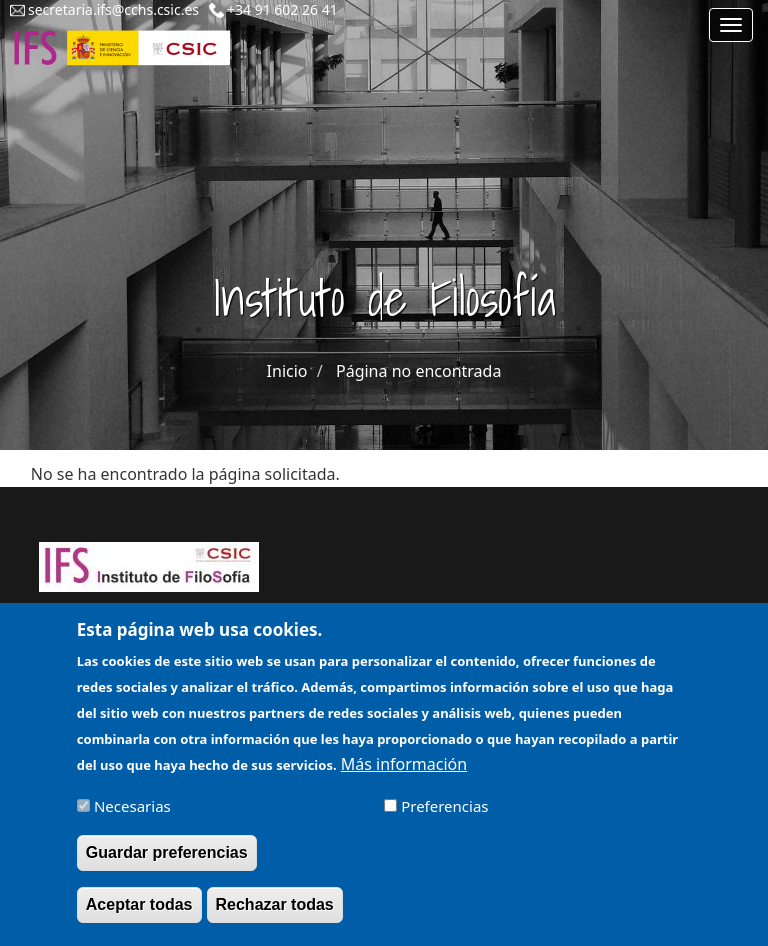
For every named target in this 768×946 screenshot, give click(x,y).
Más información (404, 773)
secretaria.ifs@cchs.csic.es (113, 9)
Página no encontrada (418, 371)
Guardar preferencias (167, 861)
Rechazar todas (275, 913)
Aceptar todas (139, 913)
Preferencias (444, 815)
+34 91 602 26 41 (282, 9)
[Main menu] (731, 25)
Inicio (287, 371)
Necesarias (132, 815)
